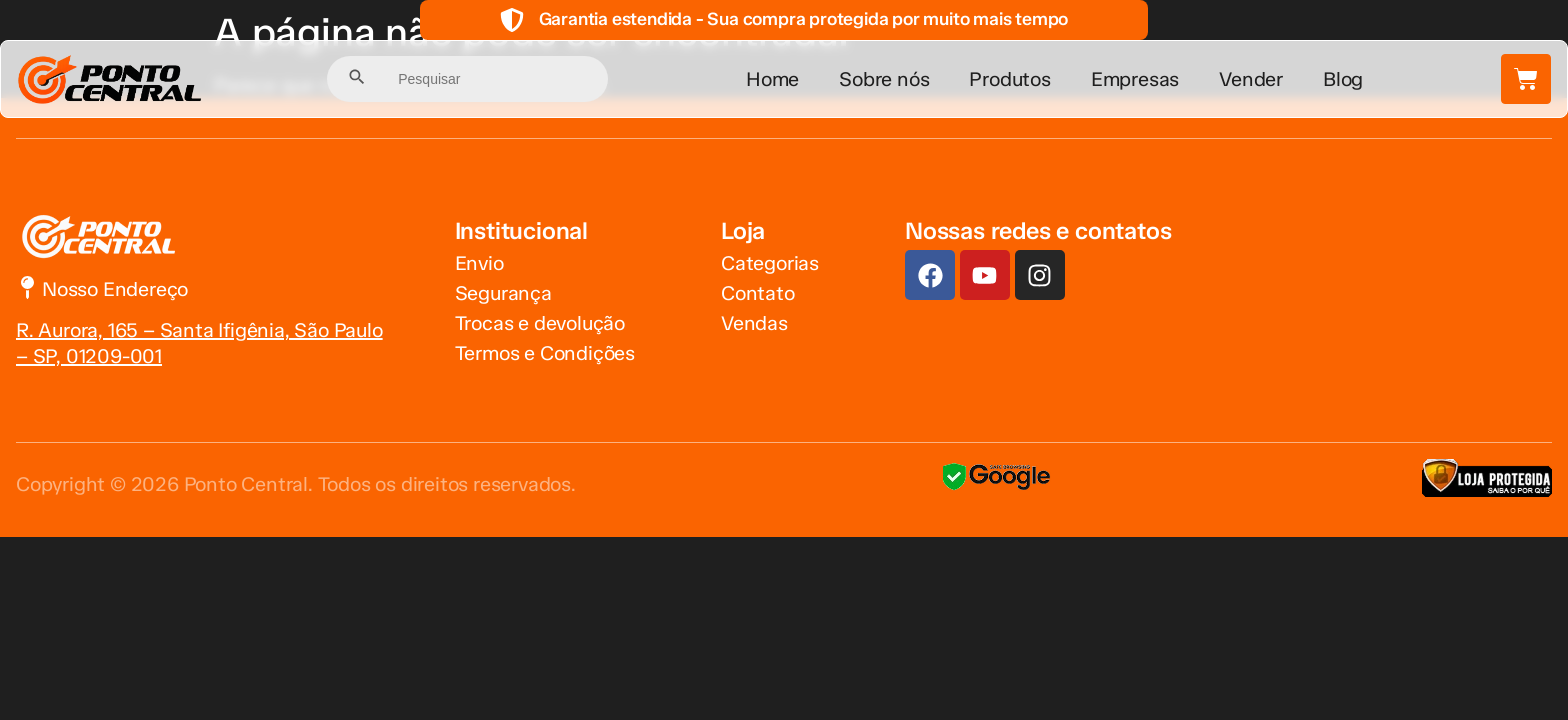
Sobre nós (884, 79)
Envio (479, 263)
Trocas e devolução (540, 323)
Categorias (770, 263)
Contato (758, 293)
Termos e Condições (545, 353)
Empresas (1135, 79)
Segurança (503, 293)
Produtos (1009, 79)
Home (772, 79)
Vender (1251, 79)
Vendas (754, 323)
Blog (1343, 79)
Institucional (521, 230)
